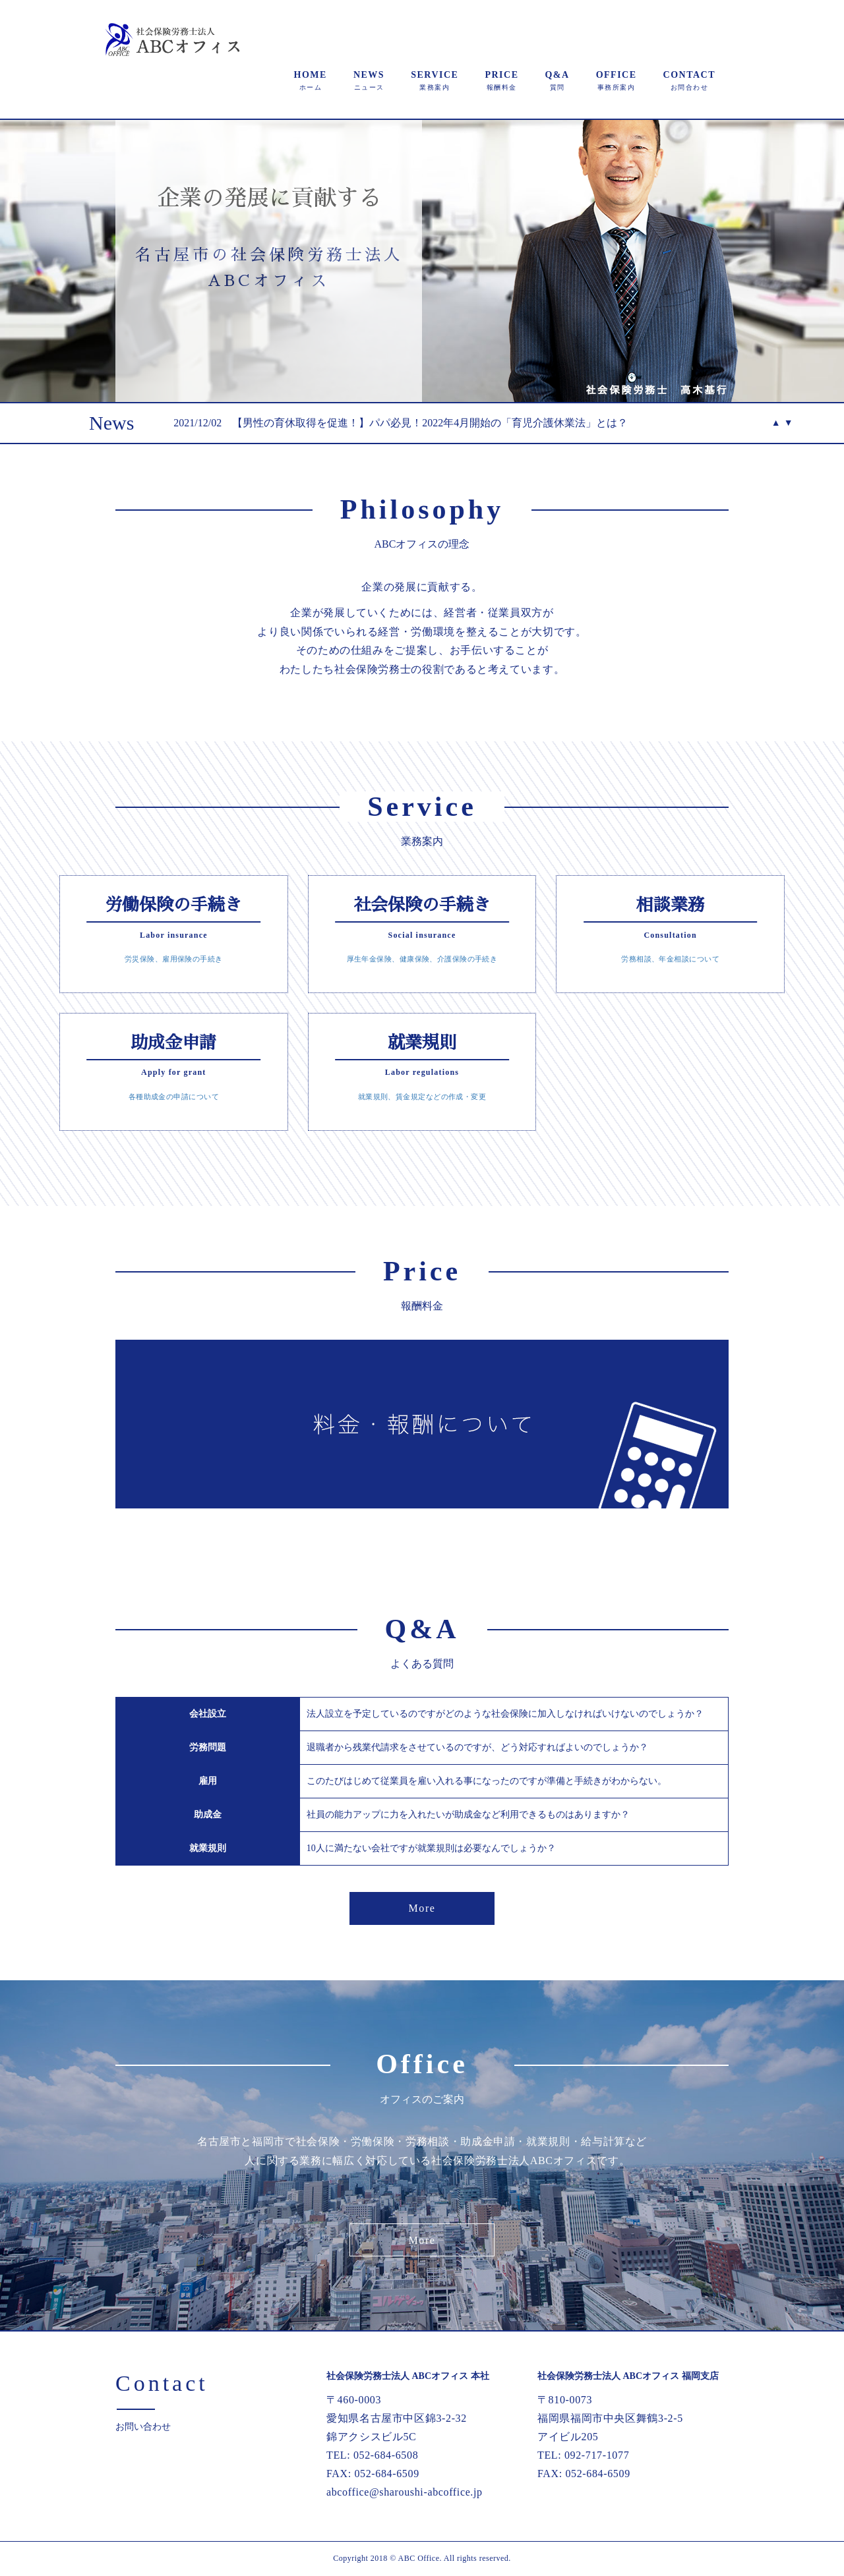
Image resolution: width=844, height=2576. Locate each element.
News (111, 423)
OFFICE (616, 80)
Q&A (557, 80)
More (421, 1908)
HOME (310, 80)
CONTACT (689, 80)
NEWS (368, 80)
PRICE (501, 80)
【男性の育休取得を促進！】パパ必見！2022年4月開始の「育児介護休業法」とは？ (430, 422)
